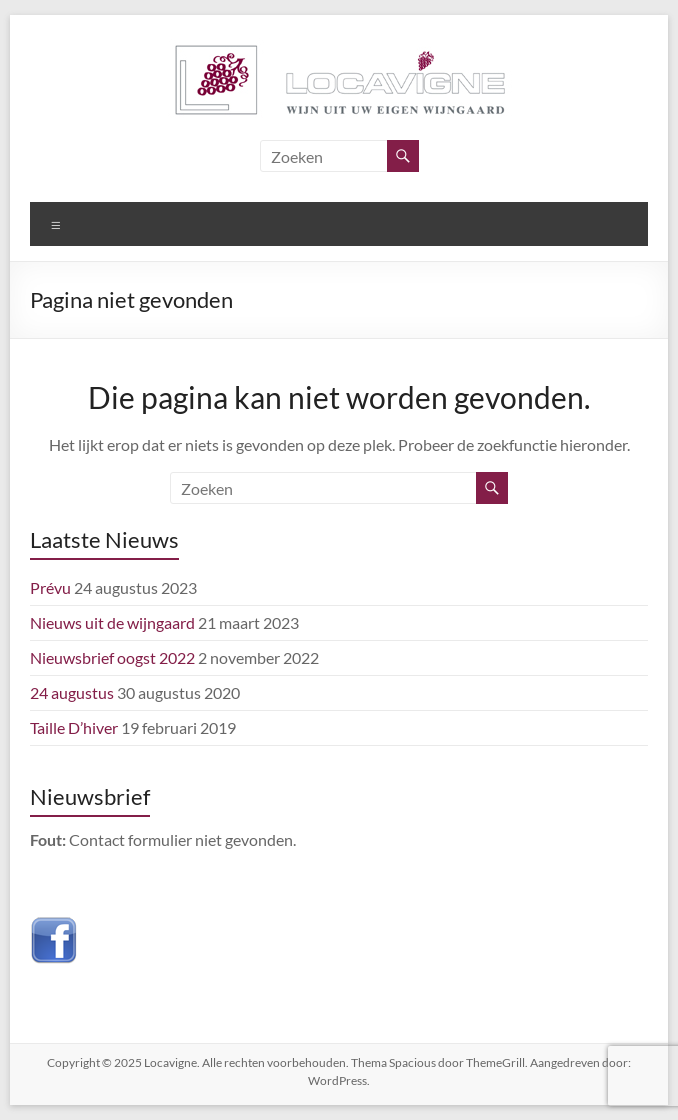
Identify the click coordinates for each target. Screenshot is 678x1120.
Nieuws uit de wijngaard (112, 622)
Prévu (50, 587)
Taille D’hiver (74, 727)
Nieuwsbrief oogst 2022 (112, 657)
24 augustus (72, 692)
